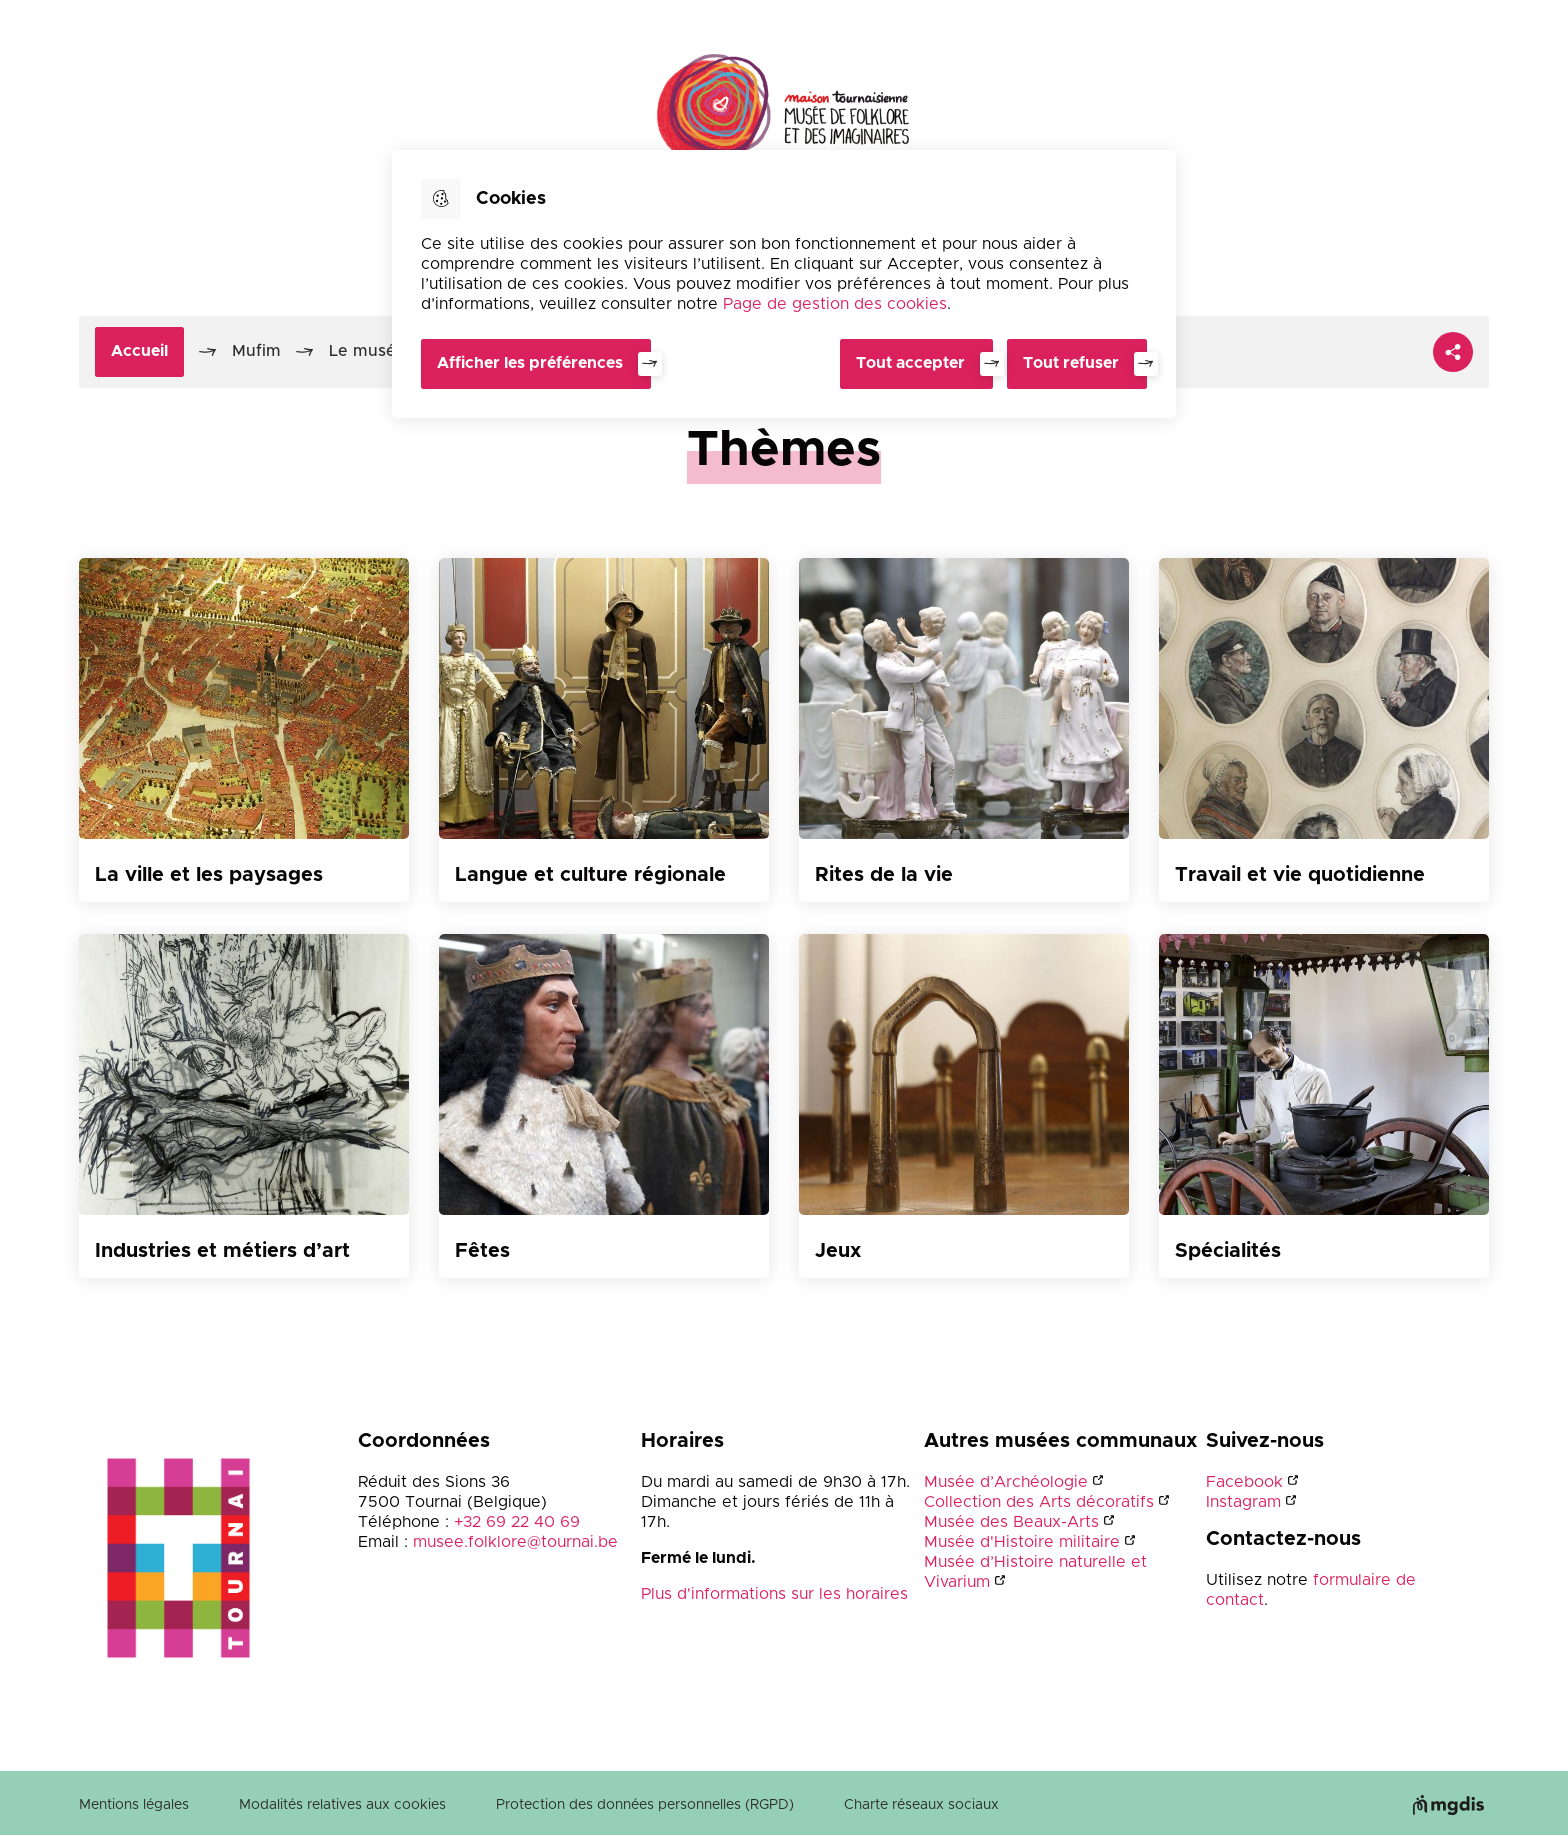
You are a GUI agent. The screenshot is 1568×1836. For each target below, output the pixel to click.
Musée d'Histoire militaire (1022, 1542)
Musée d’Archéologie (1006, 1482)
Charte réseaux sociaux (921, 1805)
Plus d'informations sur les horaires (774, 1594)
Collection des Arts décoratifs (1039, 1502)
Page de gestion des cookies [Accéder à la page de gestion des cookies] (835, 304)
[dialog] (784, 284)
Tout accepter (908, 363)
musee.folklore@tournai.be (515, 1542)
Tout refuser (1071, 363)
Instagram (1243, 1502)
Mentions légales (134, 1805)
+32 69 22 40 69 (517, 1522)
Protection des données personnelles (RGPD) (645, 1805)
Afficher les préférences (530, 363)
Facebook (1244, 1482)
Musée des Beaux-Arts (1011, 1522)
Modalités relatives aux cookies (342, 1805)
